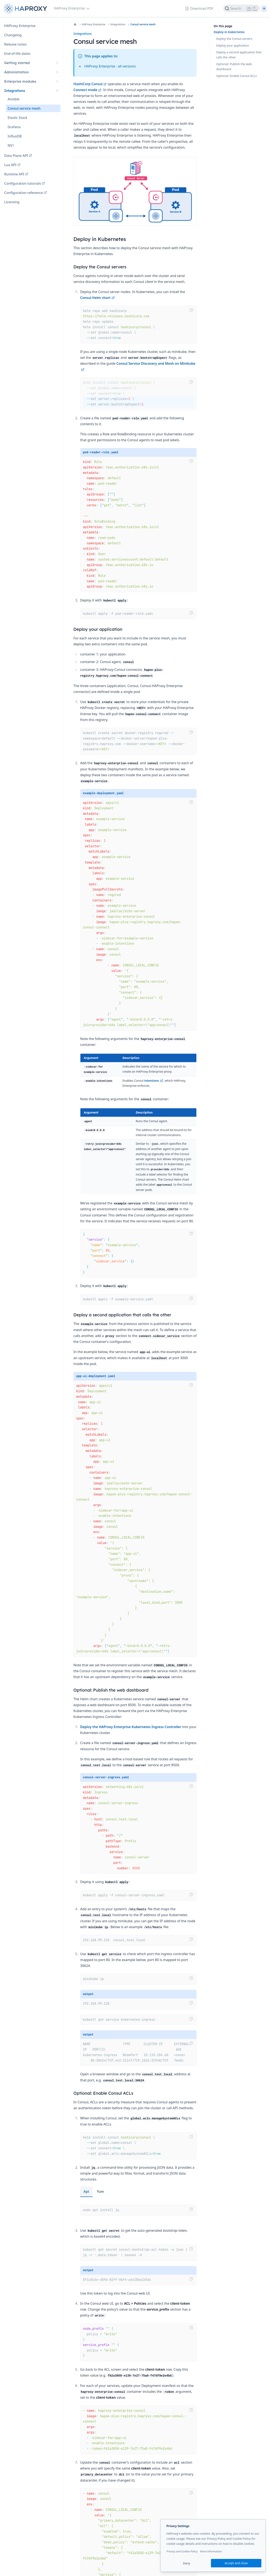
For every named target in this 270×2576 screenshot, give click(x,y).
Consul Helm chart (97, 297)
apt (86, 2191)
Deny (186, 2563)
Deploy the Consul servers (234, 39)
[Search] (241, 8)
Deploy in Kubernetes (229, 32)
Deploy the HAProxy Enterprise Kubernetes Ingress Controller (130, 1727)
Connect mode (87, 89)
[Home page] (26, 8)
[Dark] (264, 8)
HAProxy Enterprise (93, 24)
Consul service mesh (142, 24)
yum (100, 2191)
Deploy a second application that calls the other (238, 54)
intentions (153, 1081)
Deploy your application (232, 45)
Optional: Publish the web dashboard (234, 66)
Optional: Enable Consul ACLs (236, 76)
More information (211, 2551)
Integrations (117, 24)
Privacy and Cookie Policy (182, 2551)
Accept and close (236, 2563)
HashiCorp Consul (90, 84)
